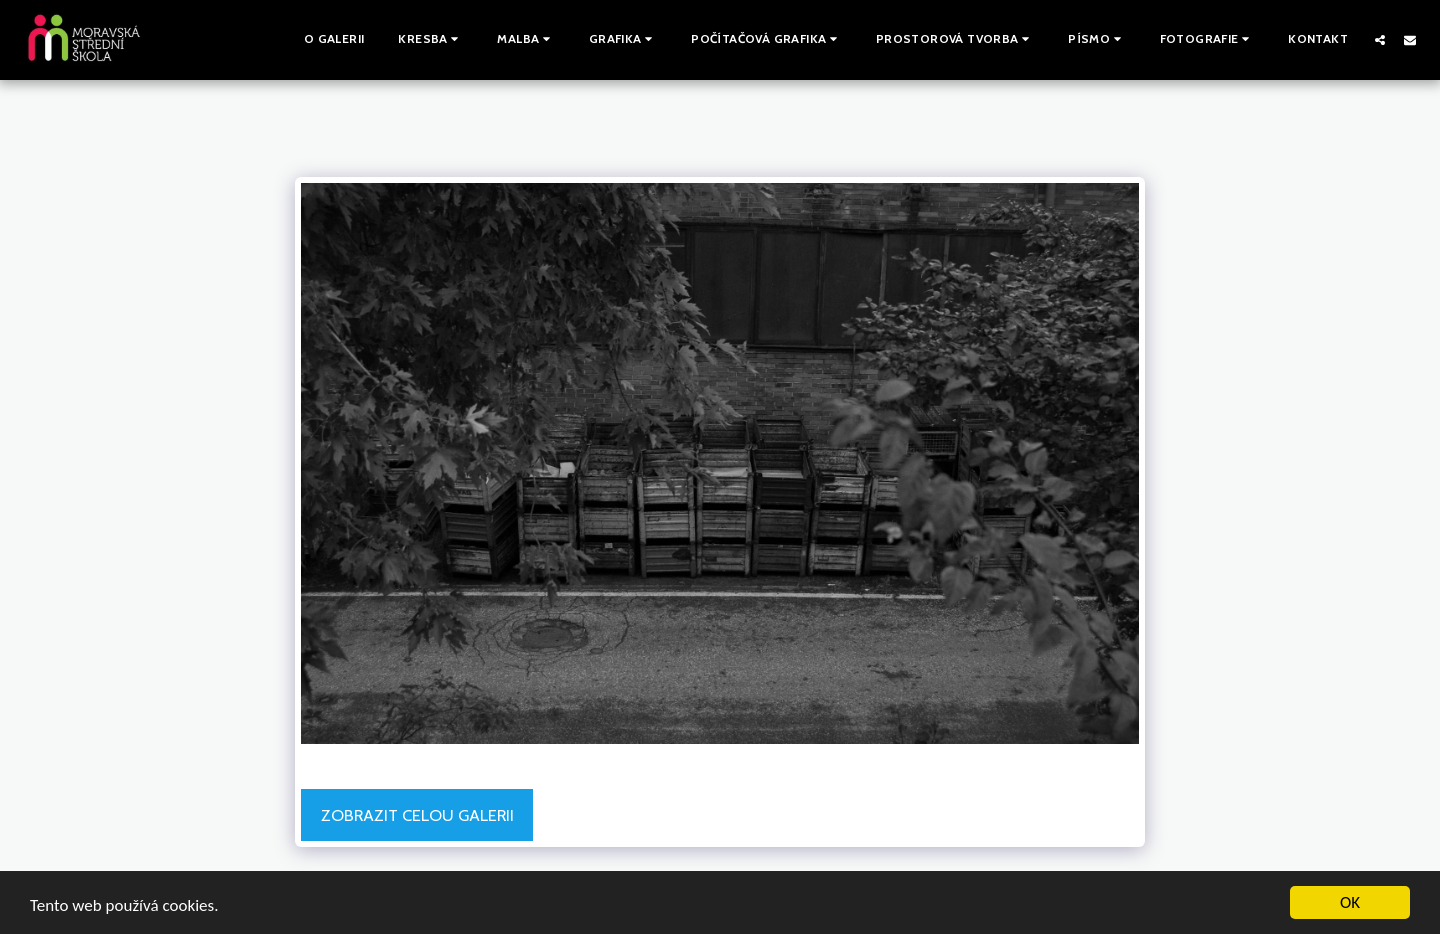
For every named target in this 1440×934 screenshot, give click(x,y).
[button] (430, 40)
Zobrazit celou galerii (417, 815)
